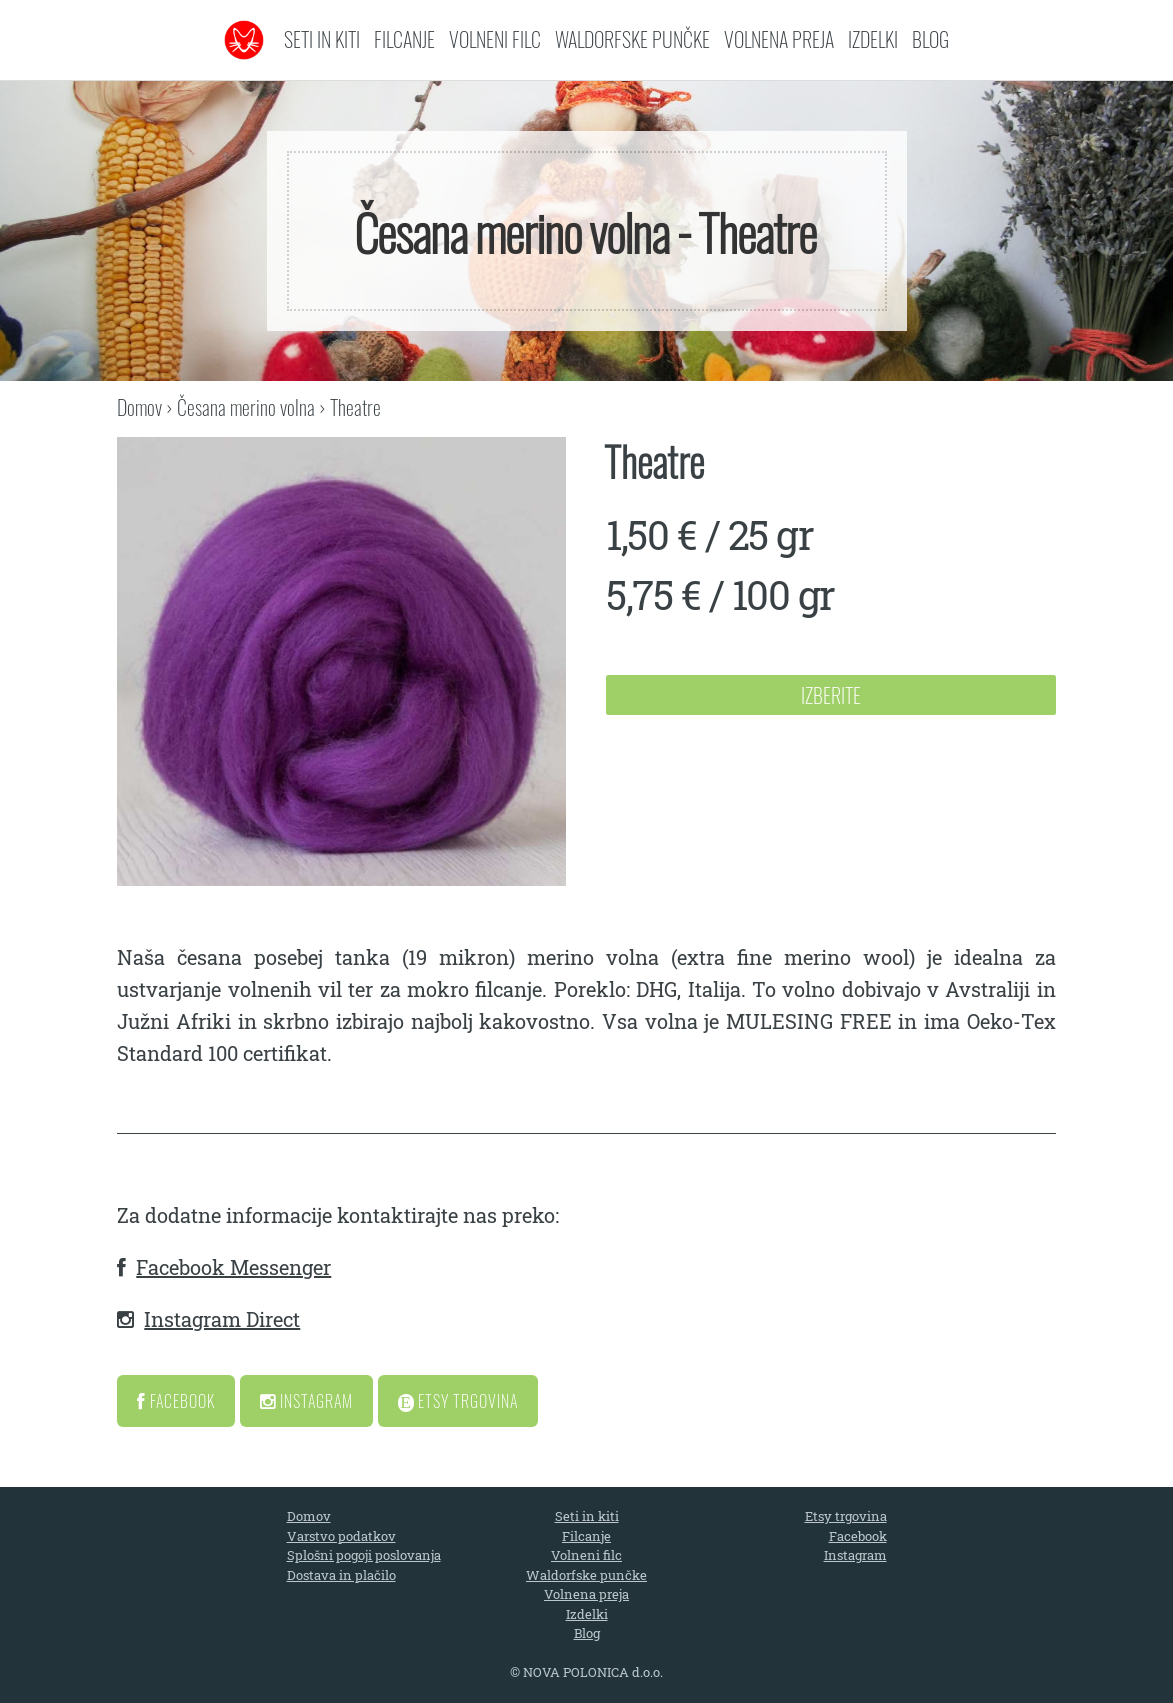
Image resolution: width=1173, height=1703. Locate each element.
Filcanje (404, 39)
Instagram (306, 1401)
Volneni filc (495, 39)
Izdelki (873, 39)
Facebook (176, 1401)
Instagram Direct (222, 1319)
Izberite (831, 695)
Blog (930, 39)
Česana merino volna (246, 407)
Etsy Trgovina (458, 1401)
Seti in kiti (322, 39)
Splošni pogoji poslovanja (364, 1555)
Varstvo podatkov (341, 1536)
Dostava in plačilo (341, 1575)
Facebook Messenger (233, 1267)
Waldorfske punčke (632, 39)
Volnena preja (779, 39)
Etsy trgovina (846, 1516)
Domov (139, 407)
